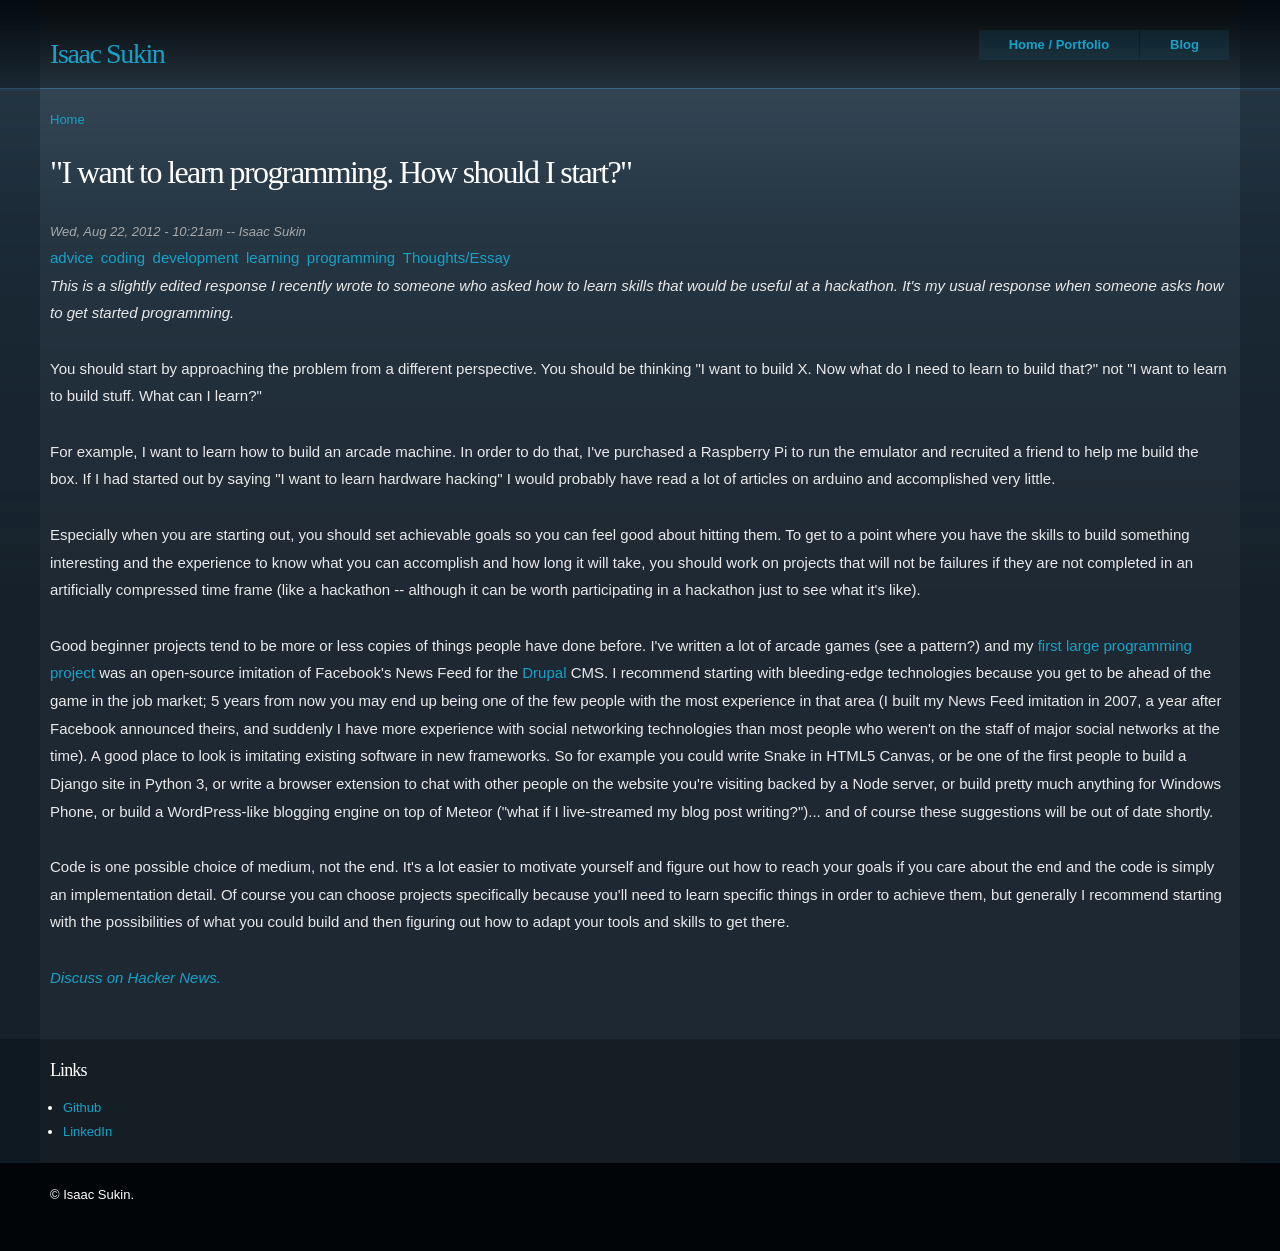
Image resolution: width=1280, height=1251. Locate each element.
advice (71, 257)
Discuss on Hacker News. (135, 977)
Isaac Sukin (107, 53)
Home (67, 119)
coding (123, 257)
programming (351, 257)
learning (272, 257)
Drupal (544, 672)
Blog (1184, 44)
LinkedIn (87, 1131)
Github (82, 1107)
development (196, 257)
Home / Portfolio (1059, 44)
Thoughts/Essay (457, 257)
